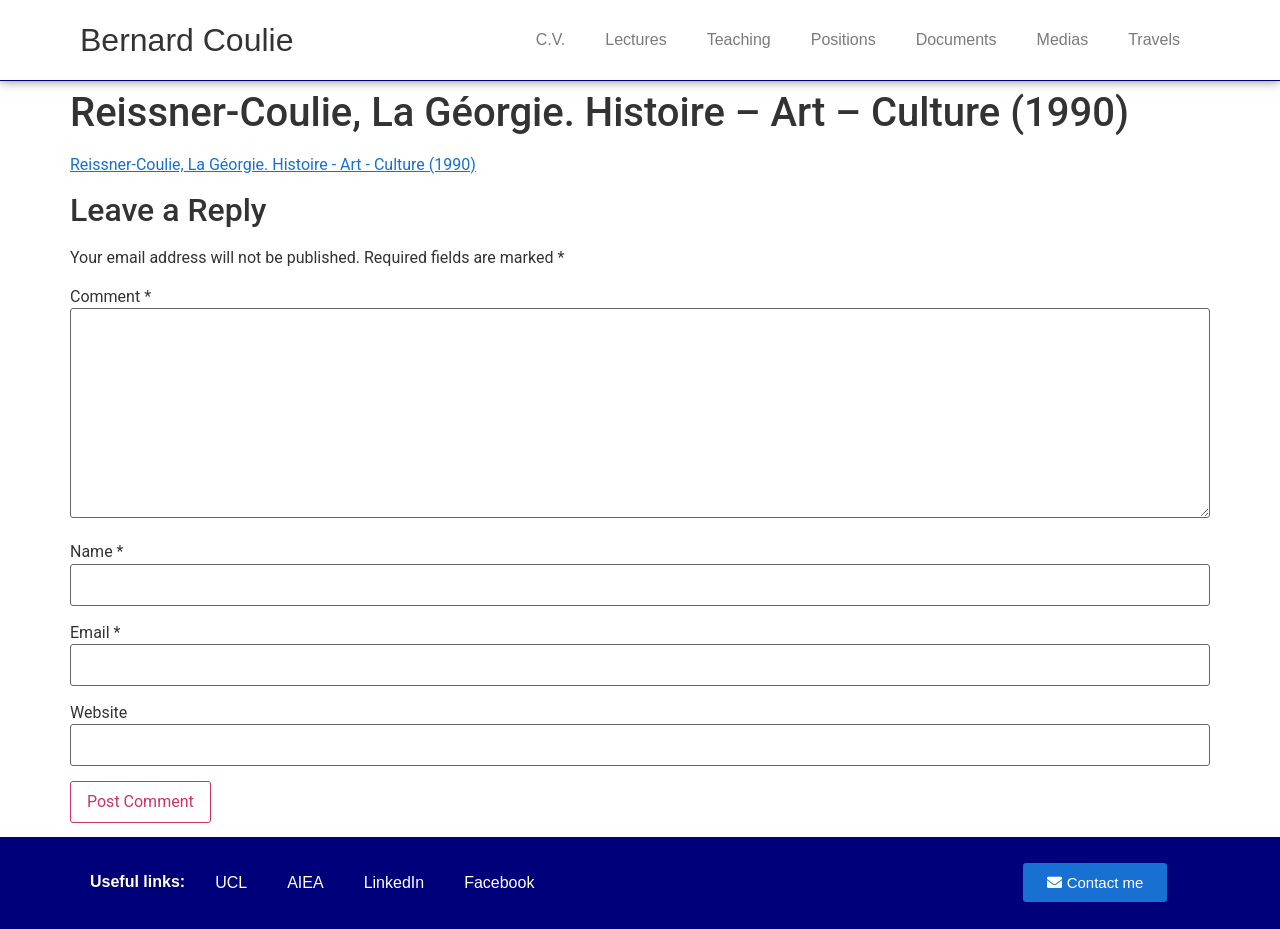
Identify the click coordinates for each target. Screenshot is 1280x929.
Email (95, 633)
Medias (1063, 39)
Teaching (739, 39)
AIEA (305, 882)
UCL (231, 882)
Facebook (499, 882)
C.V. (551, 39)
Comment (110, 297)
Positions (843, 39)
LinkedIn (394, 882)
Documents (956, 39)
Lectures (635, 39)
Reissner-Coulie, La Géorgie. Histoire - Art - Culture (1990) (273, 164)
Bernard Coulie (186, 40)
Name (97, 552)
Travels (1154, 39)
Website (98, 713)
